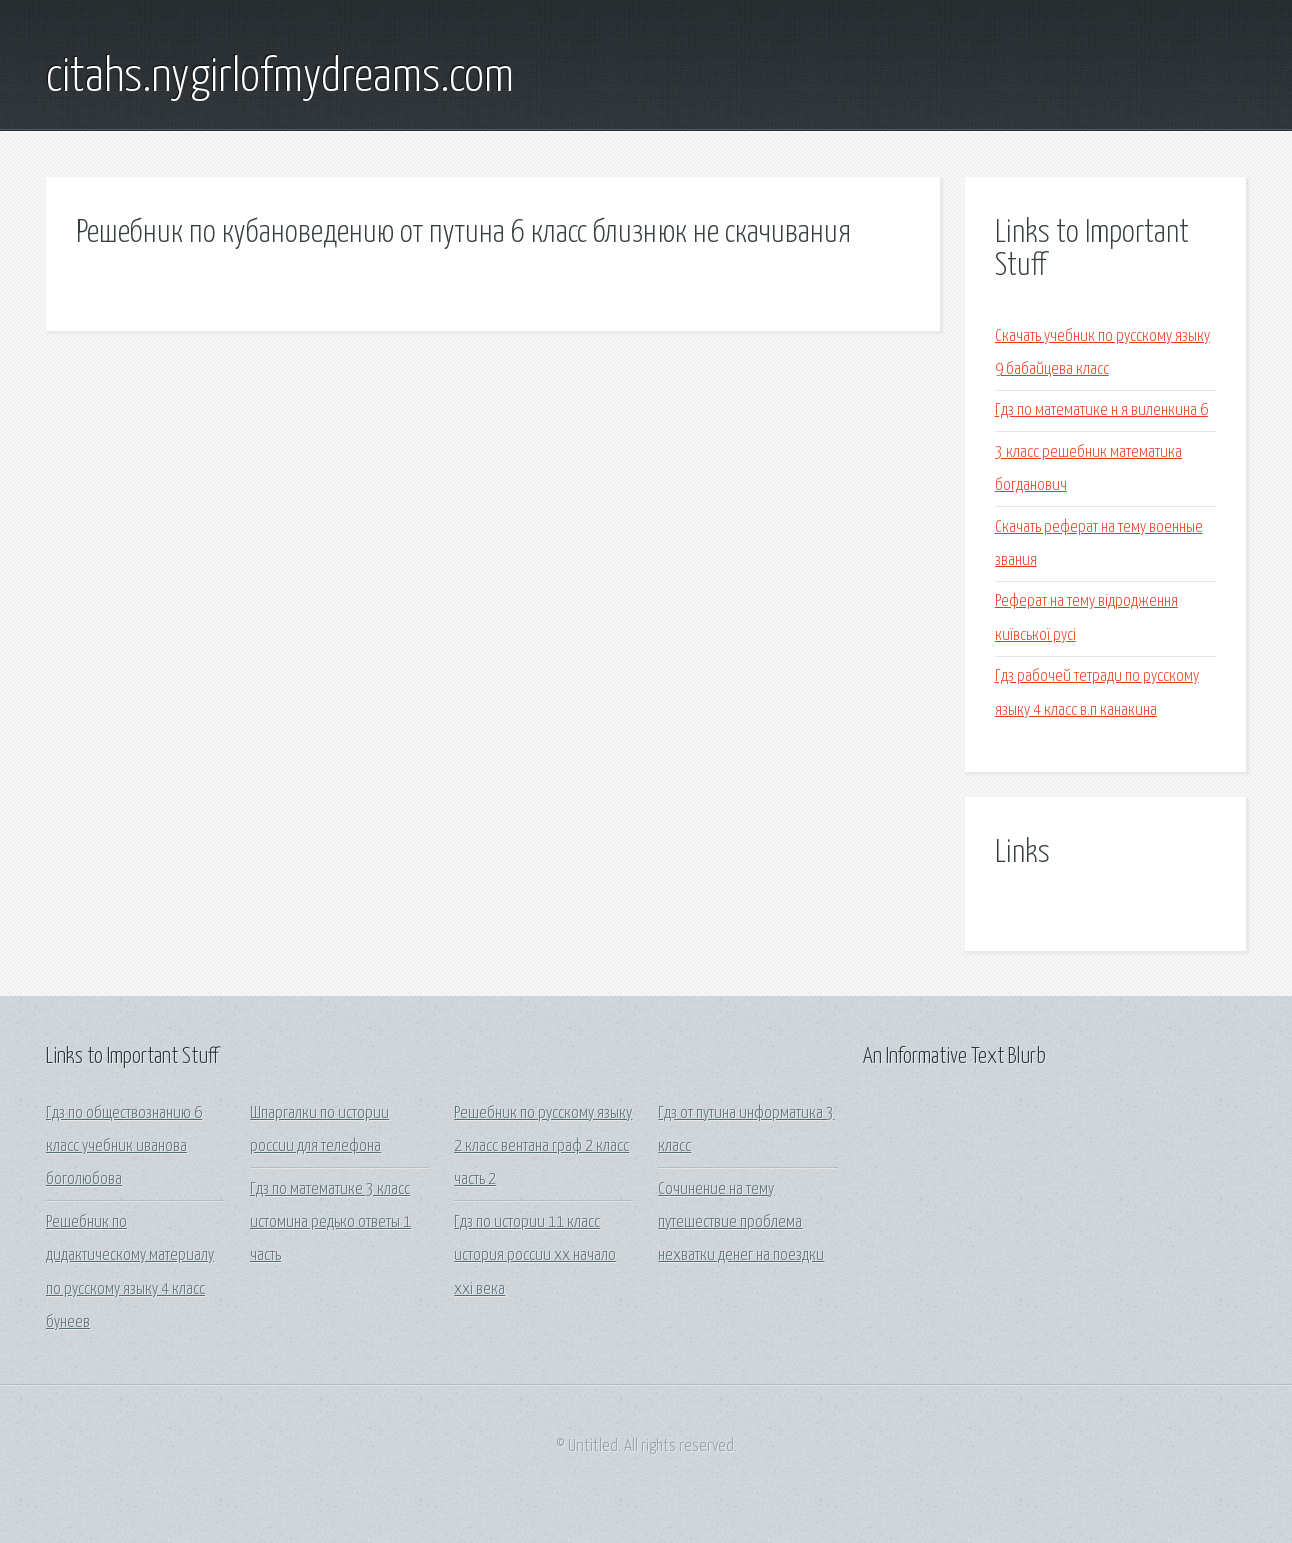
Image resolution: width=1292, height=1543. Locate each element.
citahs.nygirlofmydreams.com (280, 78)
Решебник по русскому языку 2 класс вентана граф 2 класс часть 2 (543, 1147)
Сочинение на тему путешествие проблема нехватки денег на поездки (741, 1223)
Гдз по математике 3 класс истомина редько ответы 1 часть (330, 1223)
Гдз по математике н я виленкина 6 (1101, 410)
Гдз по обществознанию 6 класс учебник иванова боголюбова (124, 1147)
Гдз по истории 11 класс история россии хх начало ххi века (535, 1256)
